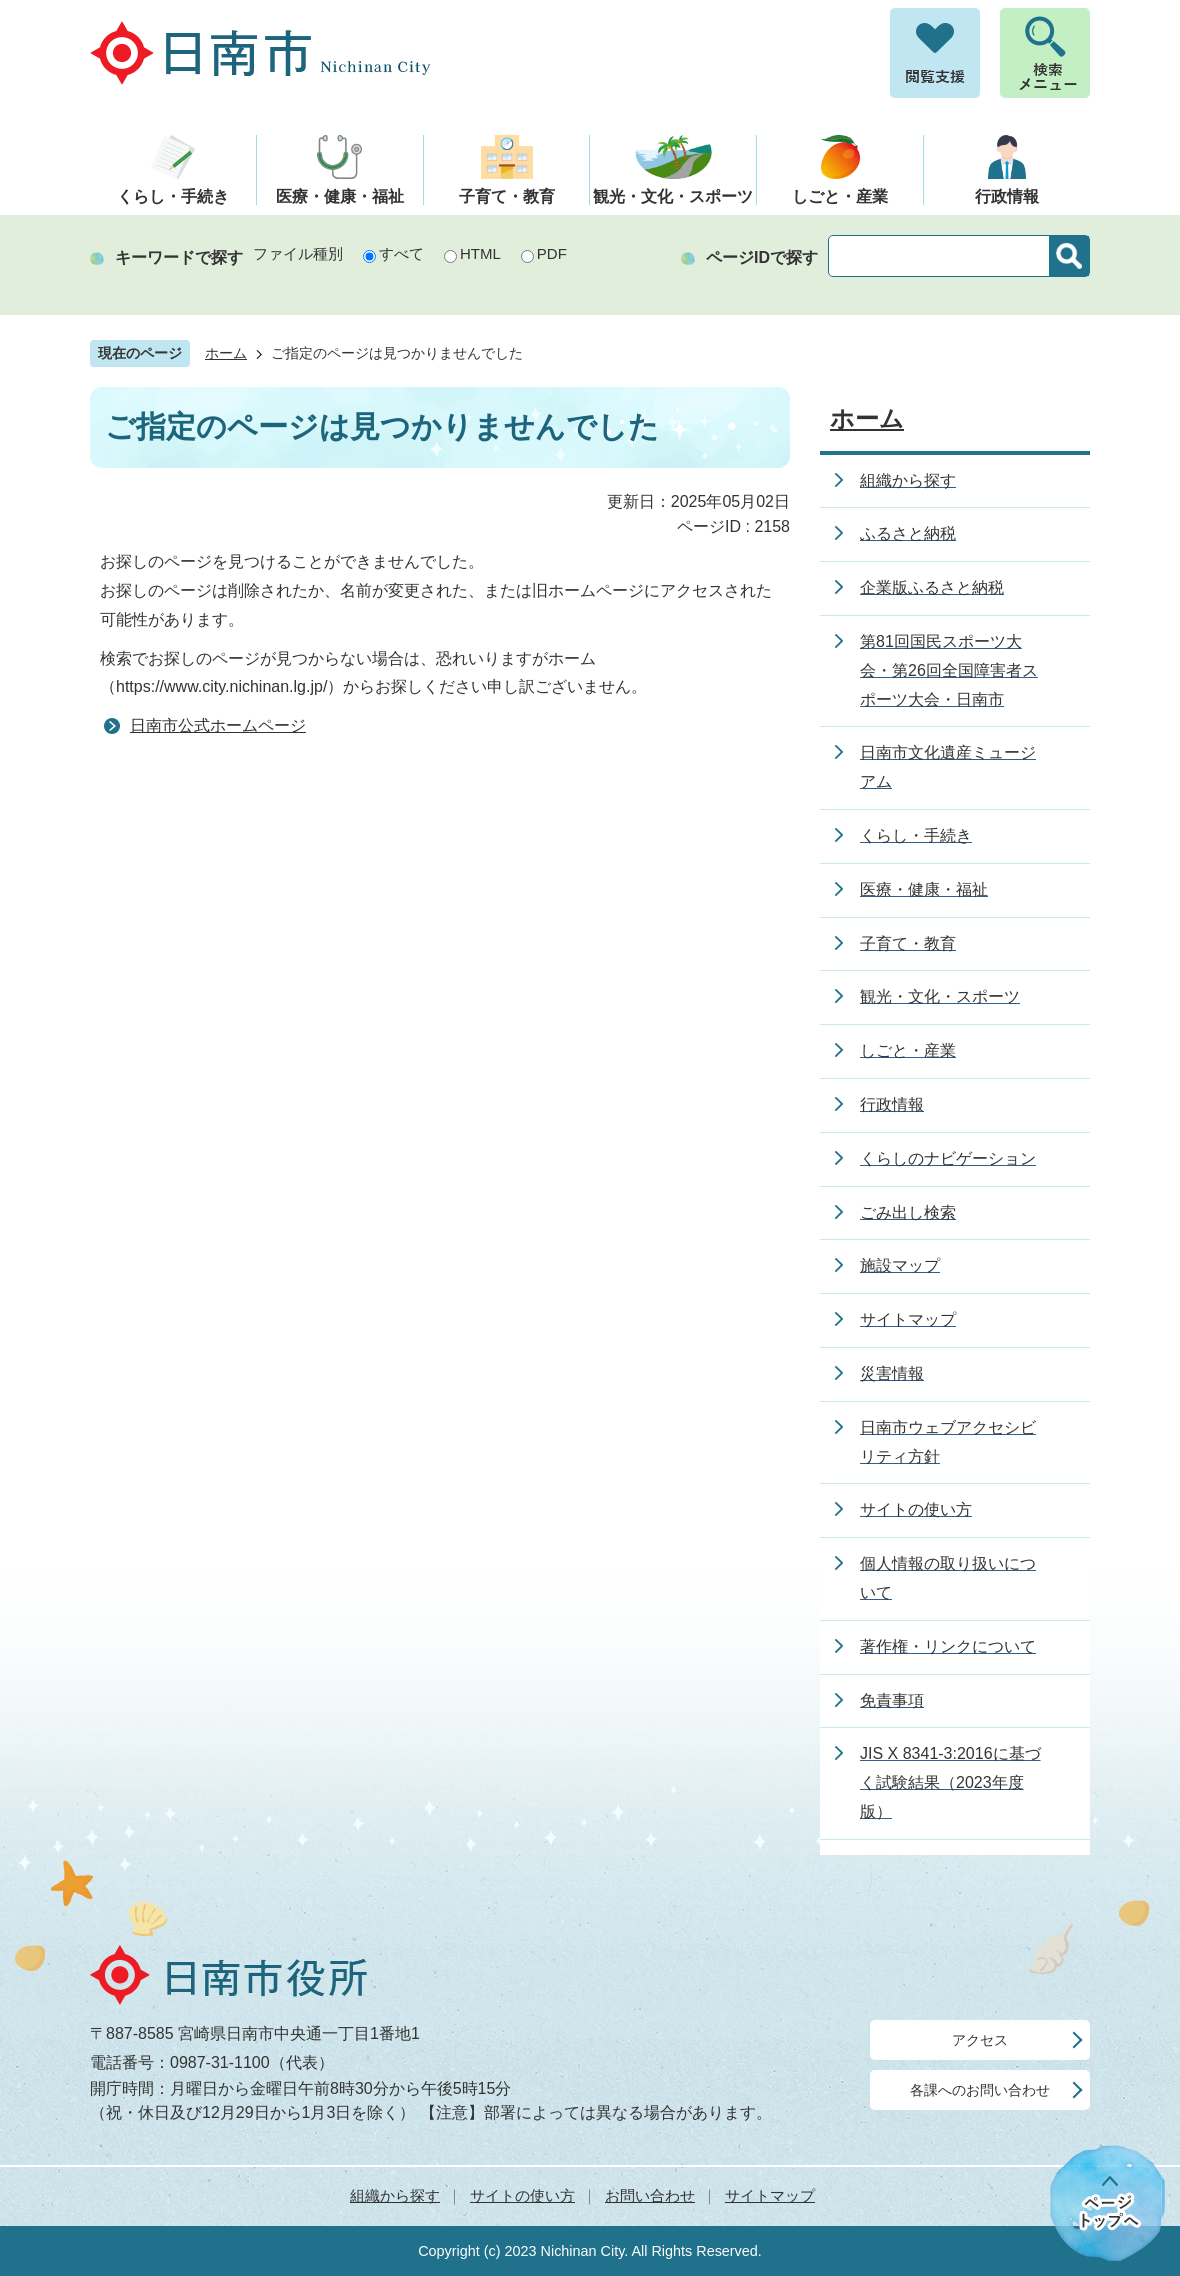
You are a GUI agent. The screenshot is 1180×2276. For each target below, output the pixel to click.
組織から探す (395, 2195)
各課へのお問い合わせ (980, 2090)
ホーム (226, 353)
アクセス (980, 2040)
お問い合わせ (650, 2195)
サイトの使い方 (522, 2195)
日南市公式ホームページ (218, 725)
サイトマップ (770, 2195)
